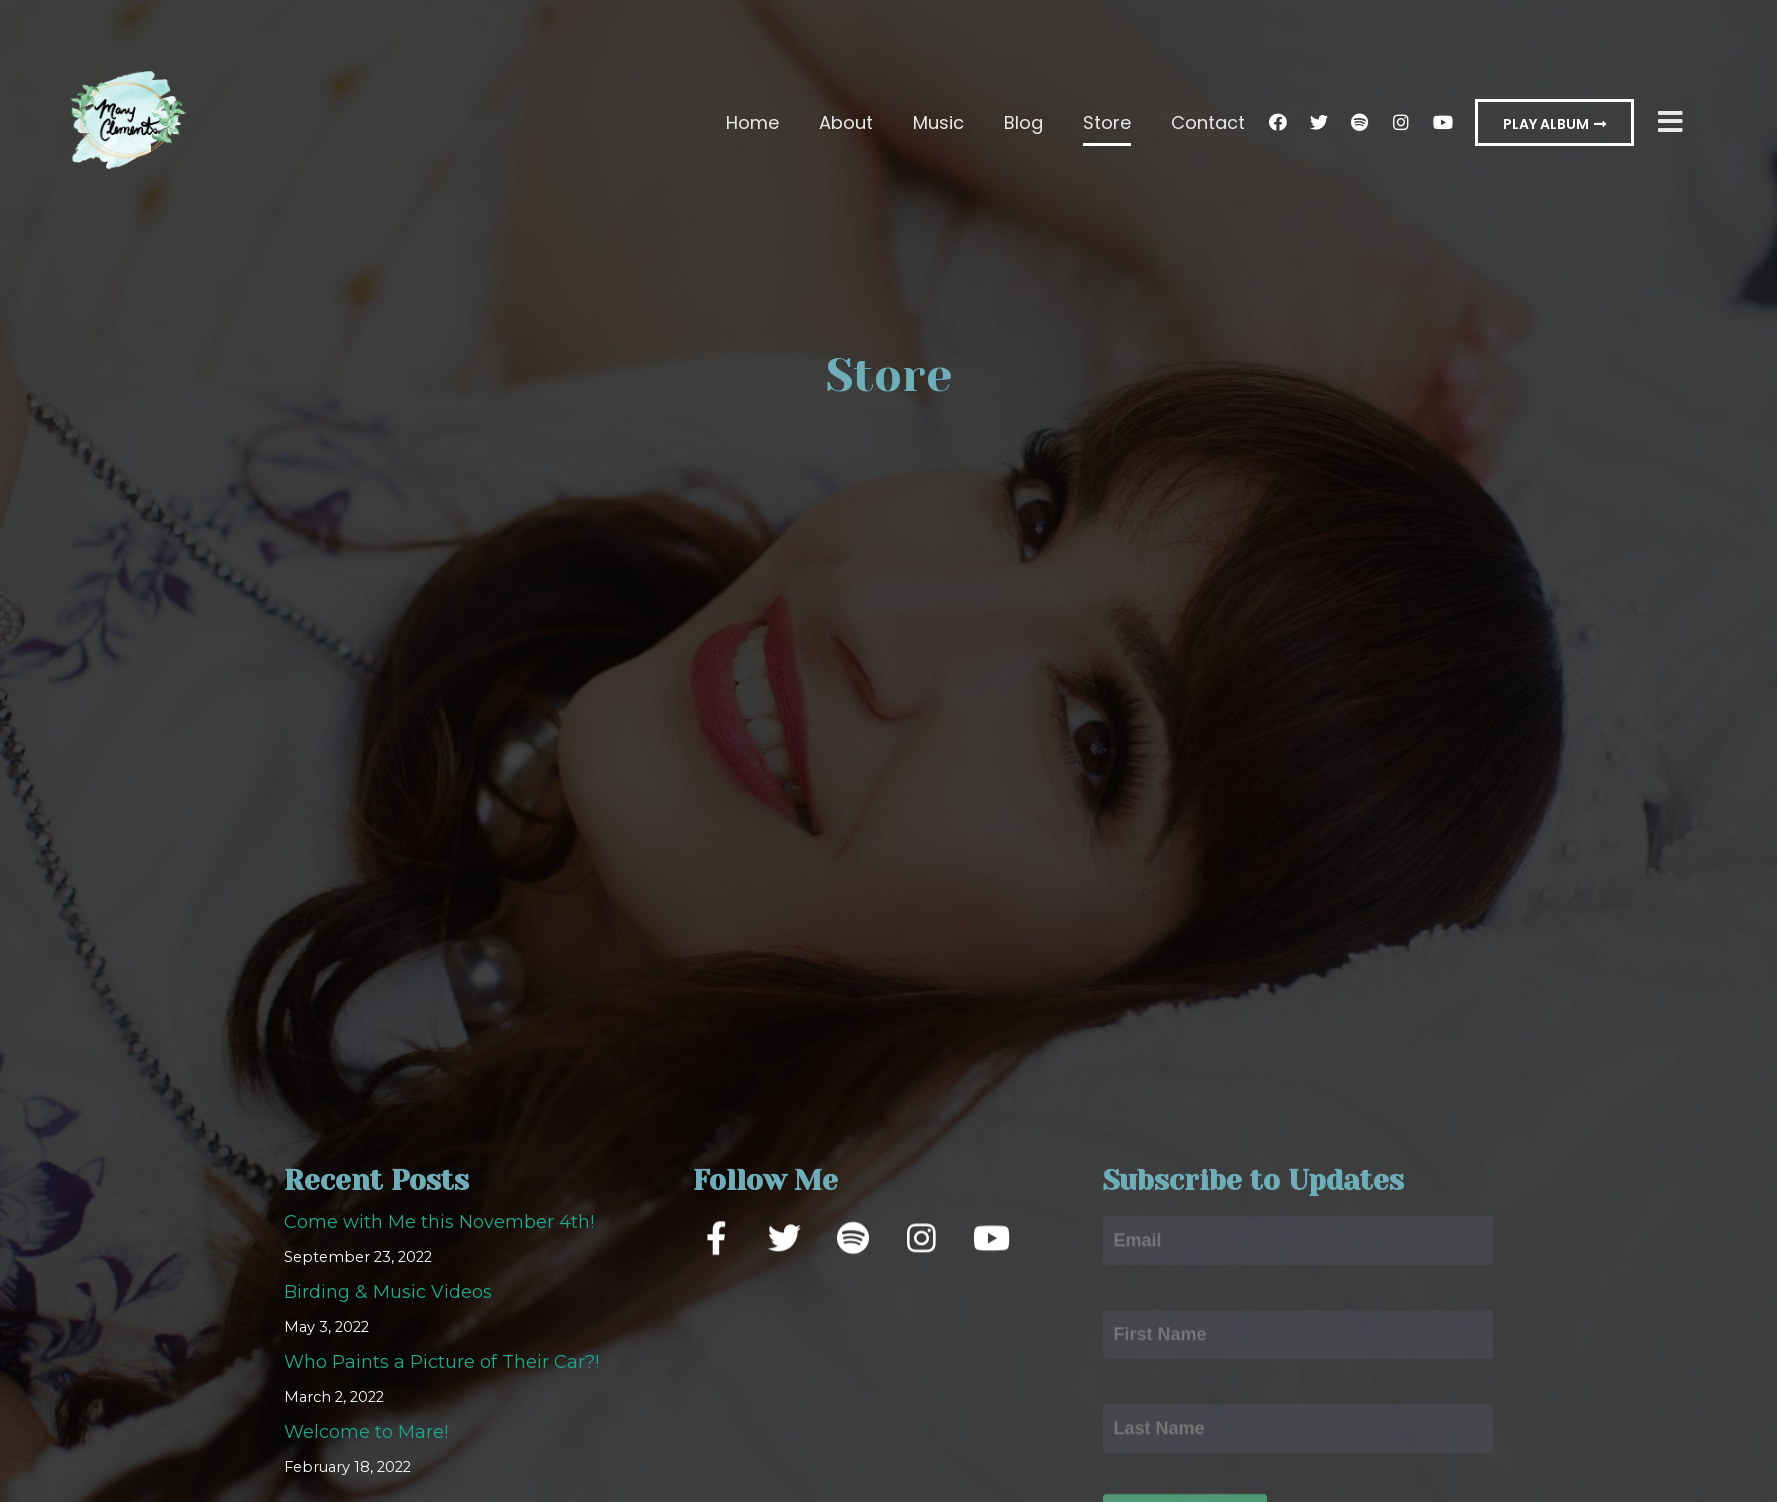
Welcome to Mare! (366, 1433)
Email (1129, 1199)
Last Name (1151, 1387)
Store (1107, 122)
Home (752, 122)
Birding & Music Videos (388, 1293)
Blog (1023, 122)
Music (938, 122)
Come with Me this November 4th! (439, 1223)
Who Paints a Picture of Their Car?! (441, 1363)
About (846, 122)
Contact (1208, 122)
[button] (1554, 122)
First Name (1152, 1293)
